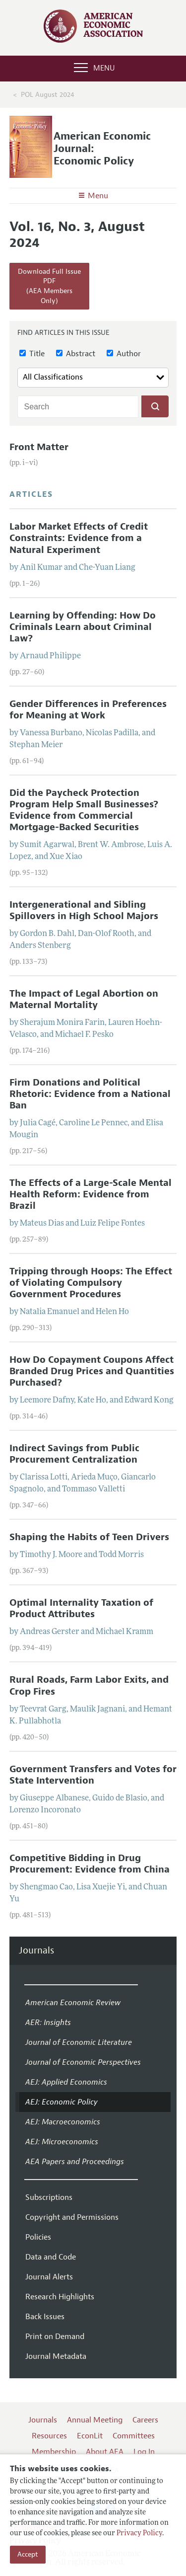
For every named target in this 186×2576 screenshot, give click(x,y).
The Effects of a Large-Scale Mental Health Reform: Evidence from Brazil (90, 1194)
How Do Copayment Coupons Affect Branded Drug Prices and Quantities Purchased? (91, 1371)
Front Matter (38, 447)
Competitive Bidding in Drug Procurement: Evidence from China (89, 1863)
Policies (38, 2237)
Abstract (75, 354)
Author (124, 354)
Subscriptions (48, 2197)
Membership (54, 2452)
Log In (144, 2452)
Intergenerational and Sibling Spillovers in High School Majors (83, 910)
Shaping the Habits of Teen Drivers (89, 1537)
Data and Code (50, 2257)
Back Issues (44, 2317)
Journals (36, 1950)
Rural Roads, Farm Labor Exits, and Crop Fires (89, 1685)
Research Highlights (59, 2297)
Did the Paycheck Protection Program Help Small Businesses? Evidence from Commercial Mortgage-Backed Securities (83, 810)
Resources (49, 2436)
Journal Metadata (55, 2356)
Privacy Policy (139, 2533)
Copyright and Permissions (72, 2217)
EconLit (90, 2436)
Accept (27, 2554)
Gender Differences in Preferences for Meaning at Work (88, 709)
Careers (145, 2420)
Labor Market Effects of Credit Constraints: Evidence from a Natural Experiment (78, 538)
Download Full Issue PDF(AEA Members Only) (49, 286)
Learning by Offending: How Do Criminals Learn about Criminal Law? (82, 627)
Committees (134, 2436)
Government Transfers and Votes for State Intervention (93, 1775)
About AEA (105, 2452)
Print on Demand (54, 2337)
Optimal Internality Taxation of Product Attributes (81, 1608)
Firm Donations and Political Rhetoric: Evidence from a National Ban (90, 1094)
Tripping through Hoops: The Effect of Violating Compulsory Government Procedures (90, 1282)
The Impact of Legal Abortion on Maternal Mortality (83, 999)
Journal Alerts (49, 2277)
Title (32, 354)
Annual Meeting (95, 2420)
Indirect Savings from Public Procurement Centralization (74, 1454)
